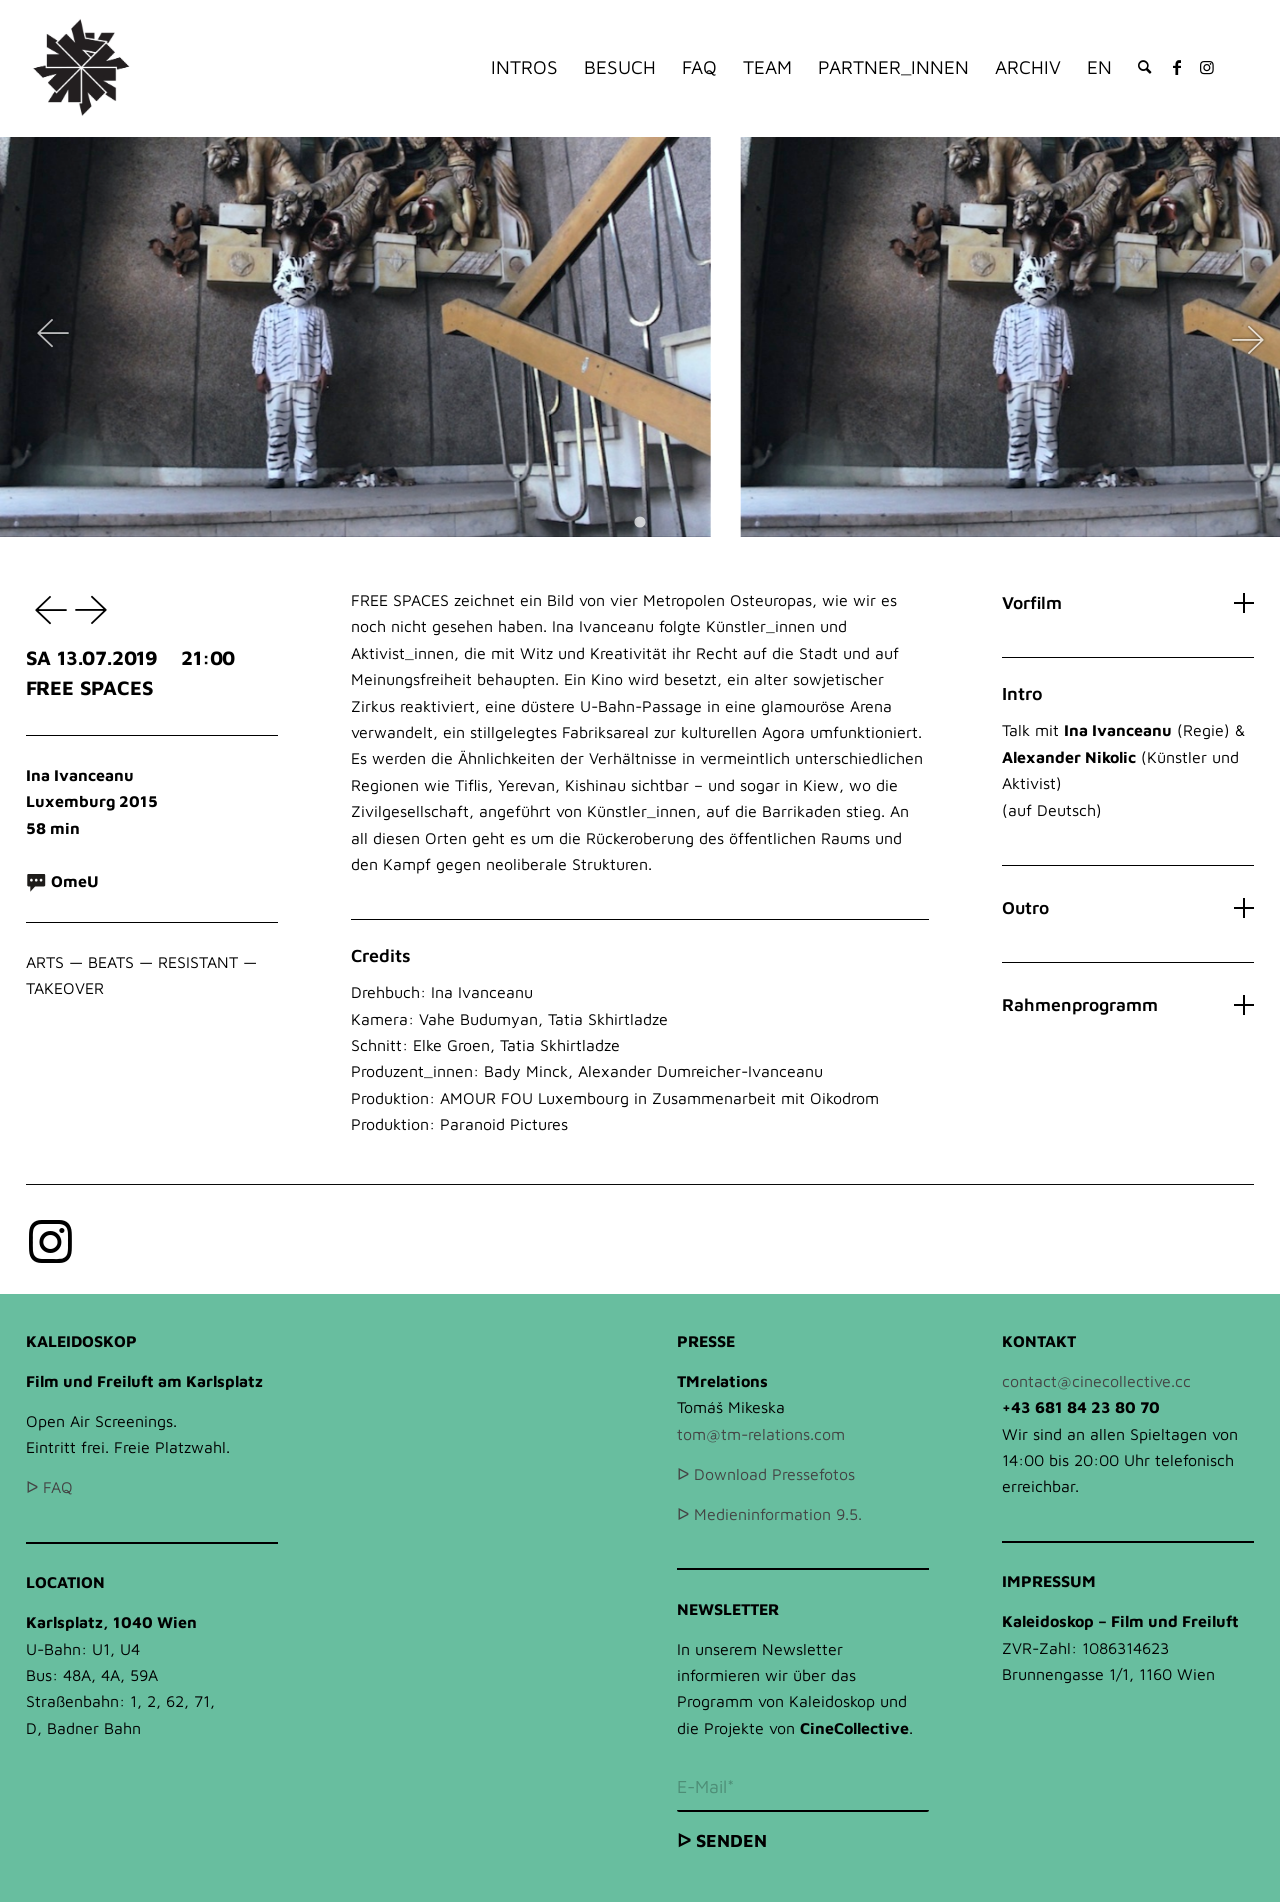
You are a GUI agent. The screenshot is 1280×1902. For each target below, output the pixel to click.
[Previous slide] (53, 337)
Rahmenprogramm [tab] (1128, 1004)
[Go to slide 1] (639, 521)
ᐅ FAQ (49, 1487)
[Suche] (1144, 67)
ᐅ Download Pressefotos (766, 1474)
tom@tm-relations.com (761, 1434)
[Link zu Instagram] (1207, 67)
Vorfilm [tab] (1128, 602)
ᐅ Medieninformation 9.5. (769, 1514)
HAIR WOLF (94, 609)
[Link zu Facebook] (1177, 67)
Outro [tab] (1128, 907)
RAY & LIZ (46, 609)
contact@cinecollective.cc (1096, 1381)
